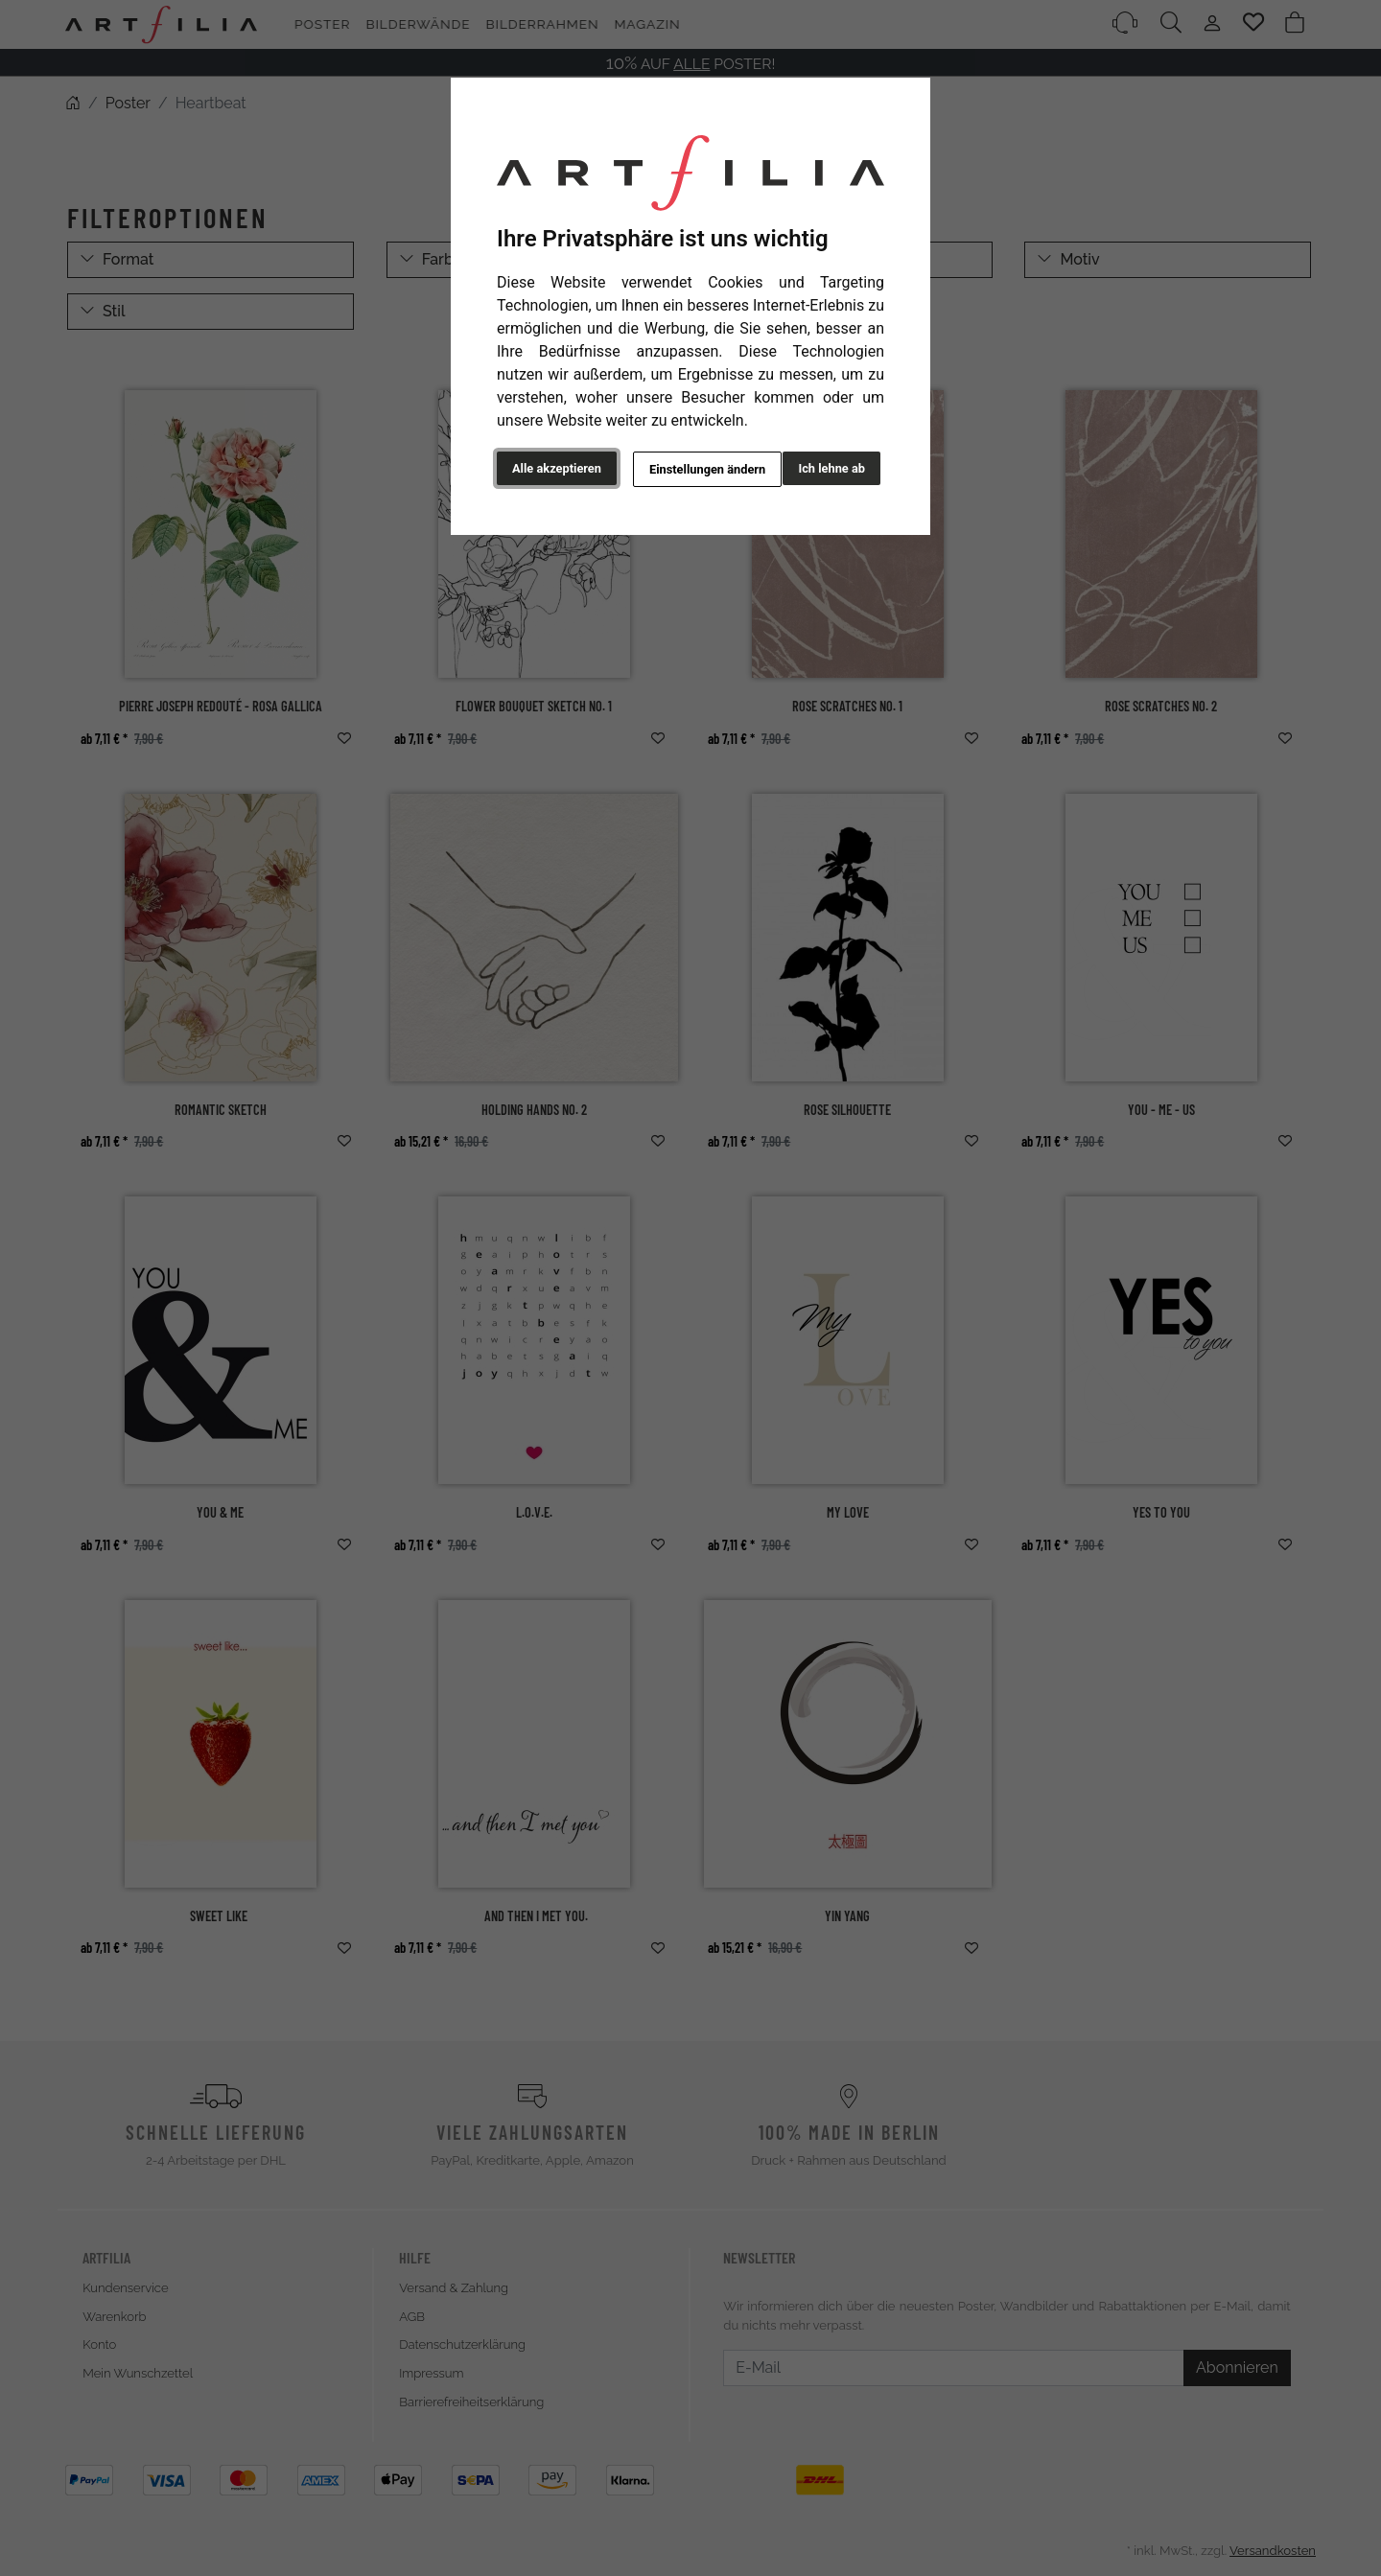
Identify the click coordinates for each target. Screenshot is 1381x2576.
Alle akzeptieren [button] (556, 468)
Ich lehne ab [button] (831, 468)
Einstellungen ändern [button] (699, 469)
